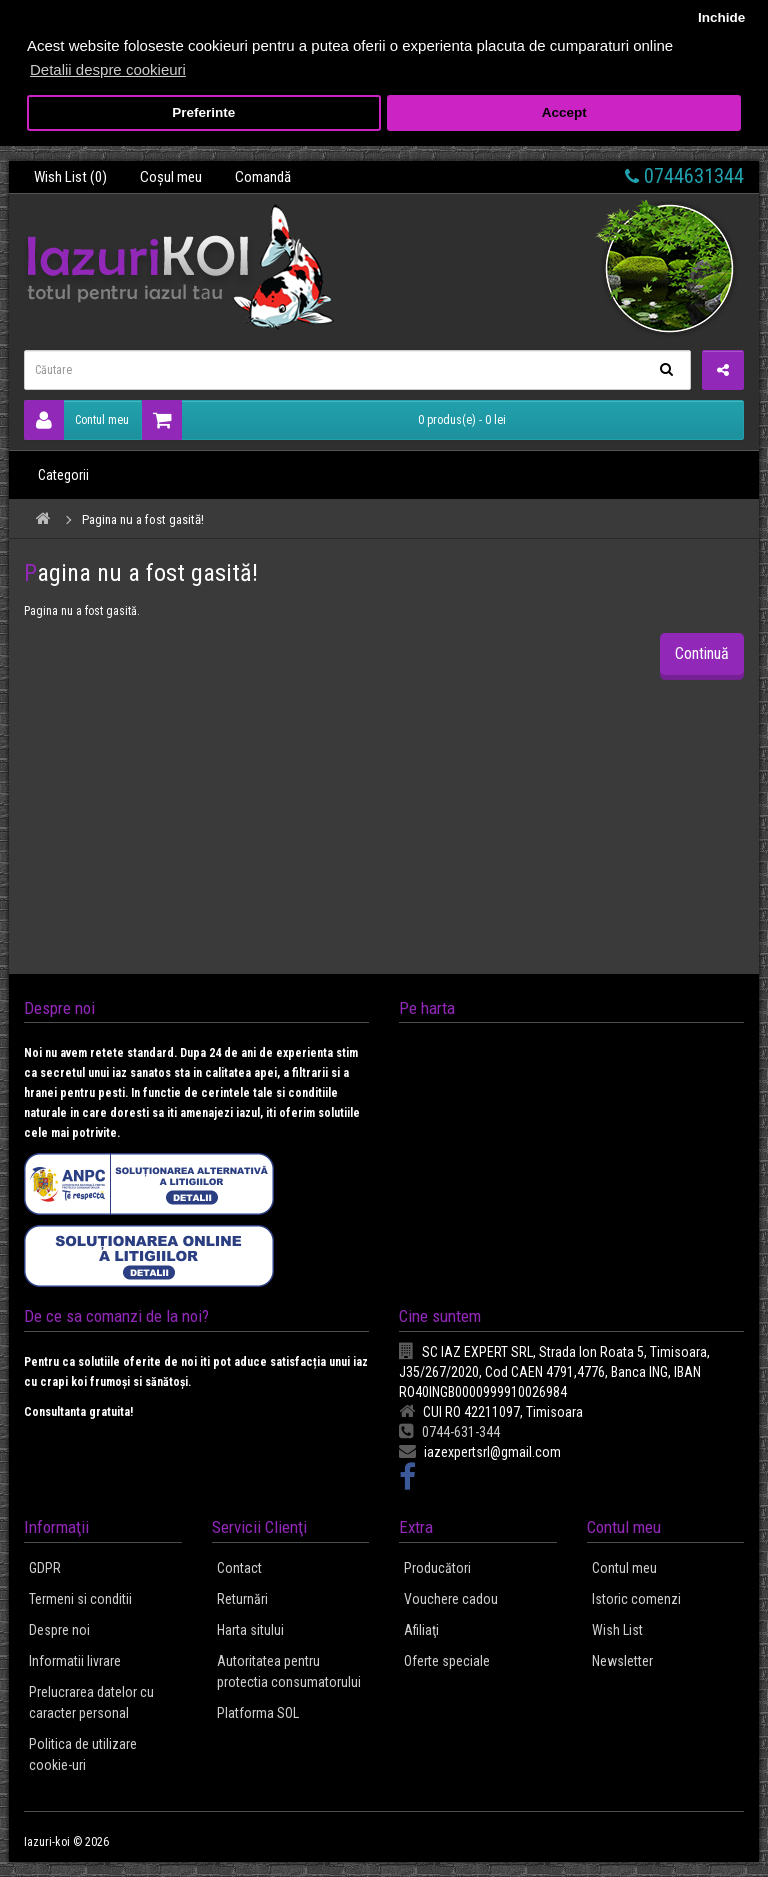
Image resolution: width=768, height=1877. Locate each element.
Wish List (617, 1630)
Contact (239, 1568)
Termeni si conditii (80, 1599)
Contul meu (76, 420)
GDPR (45, 1568)
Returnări (242, 1599)
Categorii (63, 475)
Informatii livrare (75, 1661)
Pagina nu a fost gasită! (143, 519)
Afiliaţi (421, 1630)
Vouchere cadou (451, 1599)
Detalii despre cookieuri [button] (108, 69)
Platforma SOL (258, 1713)
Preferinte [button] (203, 112)
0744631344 (684, 176)
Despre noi (59, 1630)
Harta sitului (250, 1630)
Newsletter (622, 1661)
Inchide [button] (721, 17)
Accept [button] (564, 112)
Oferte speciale (447, 1661)
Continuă (702, 653)
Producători (437, 1568)
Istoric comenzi (636, 1599)
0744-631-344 (449, 1432)
